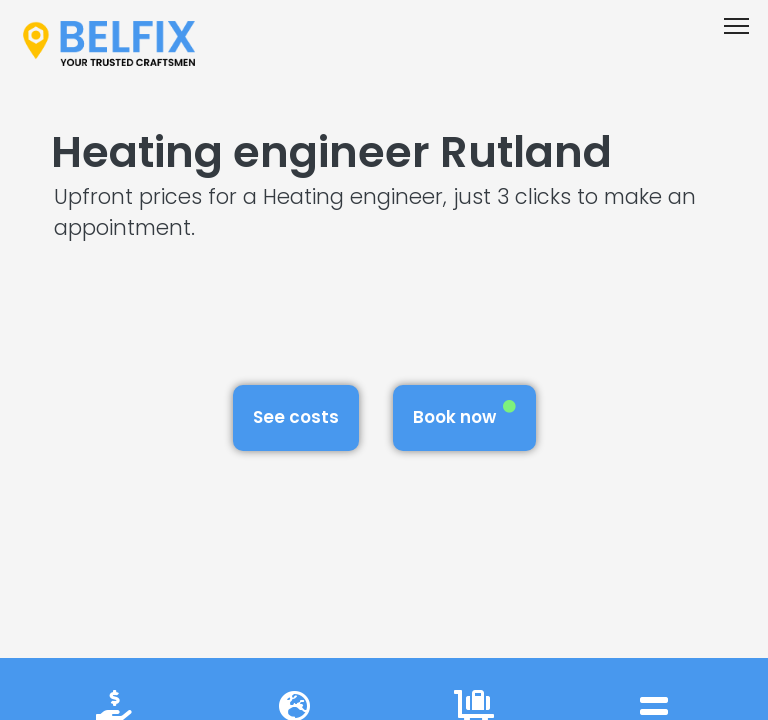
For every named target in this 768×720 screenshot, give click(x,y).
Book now (464, 414)
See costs (296, 417)
